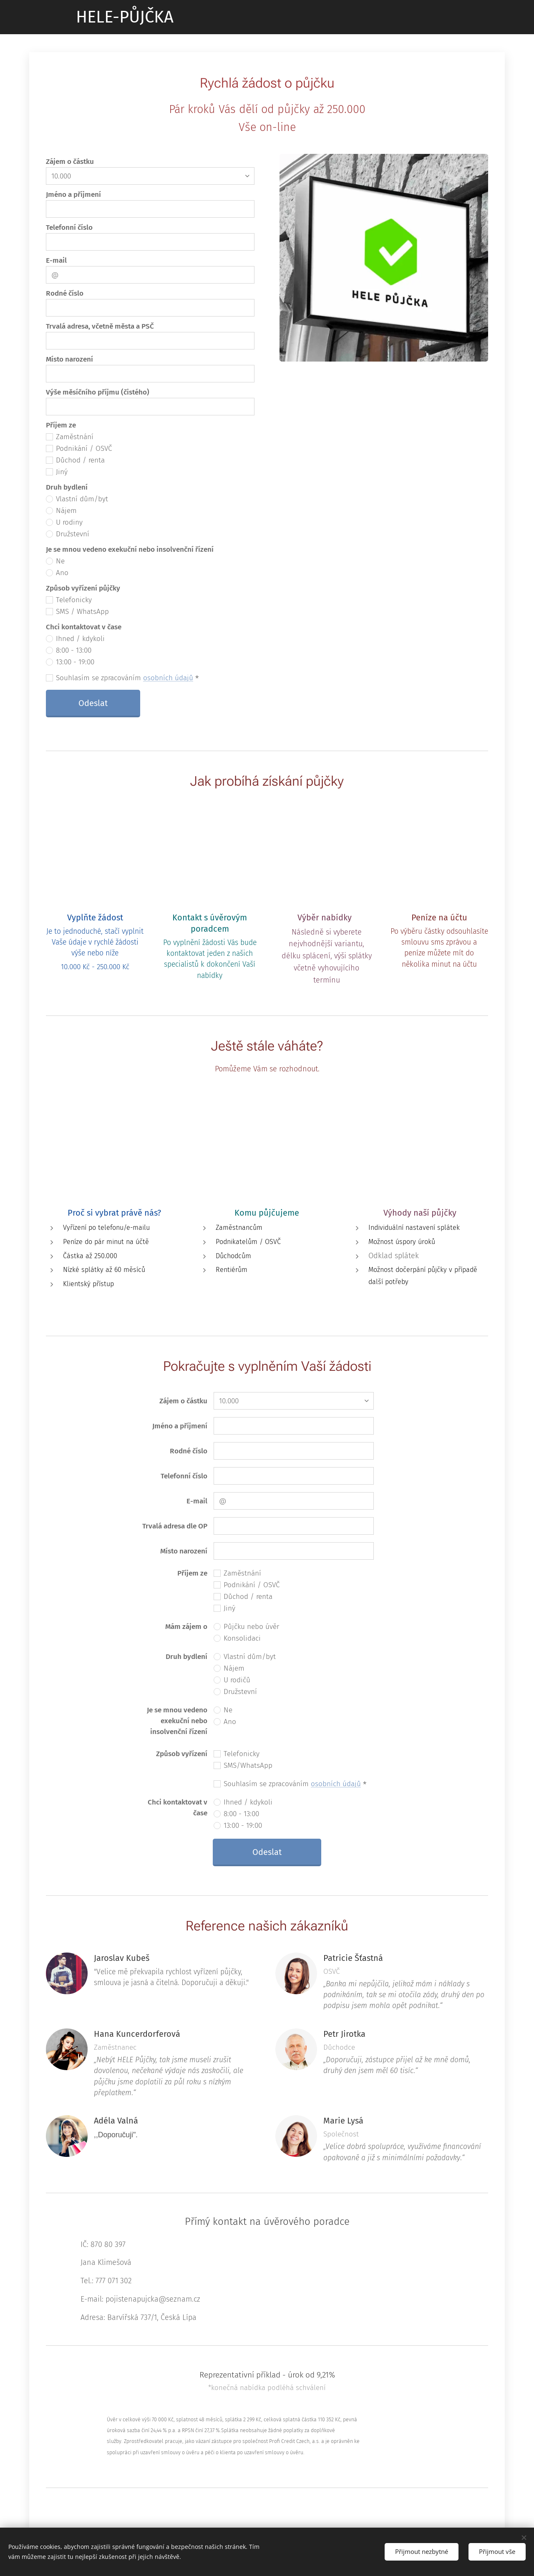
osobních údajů (168, 677)
